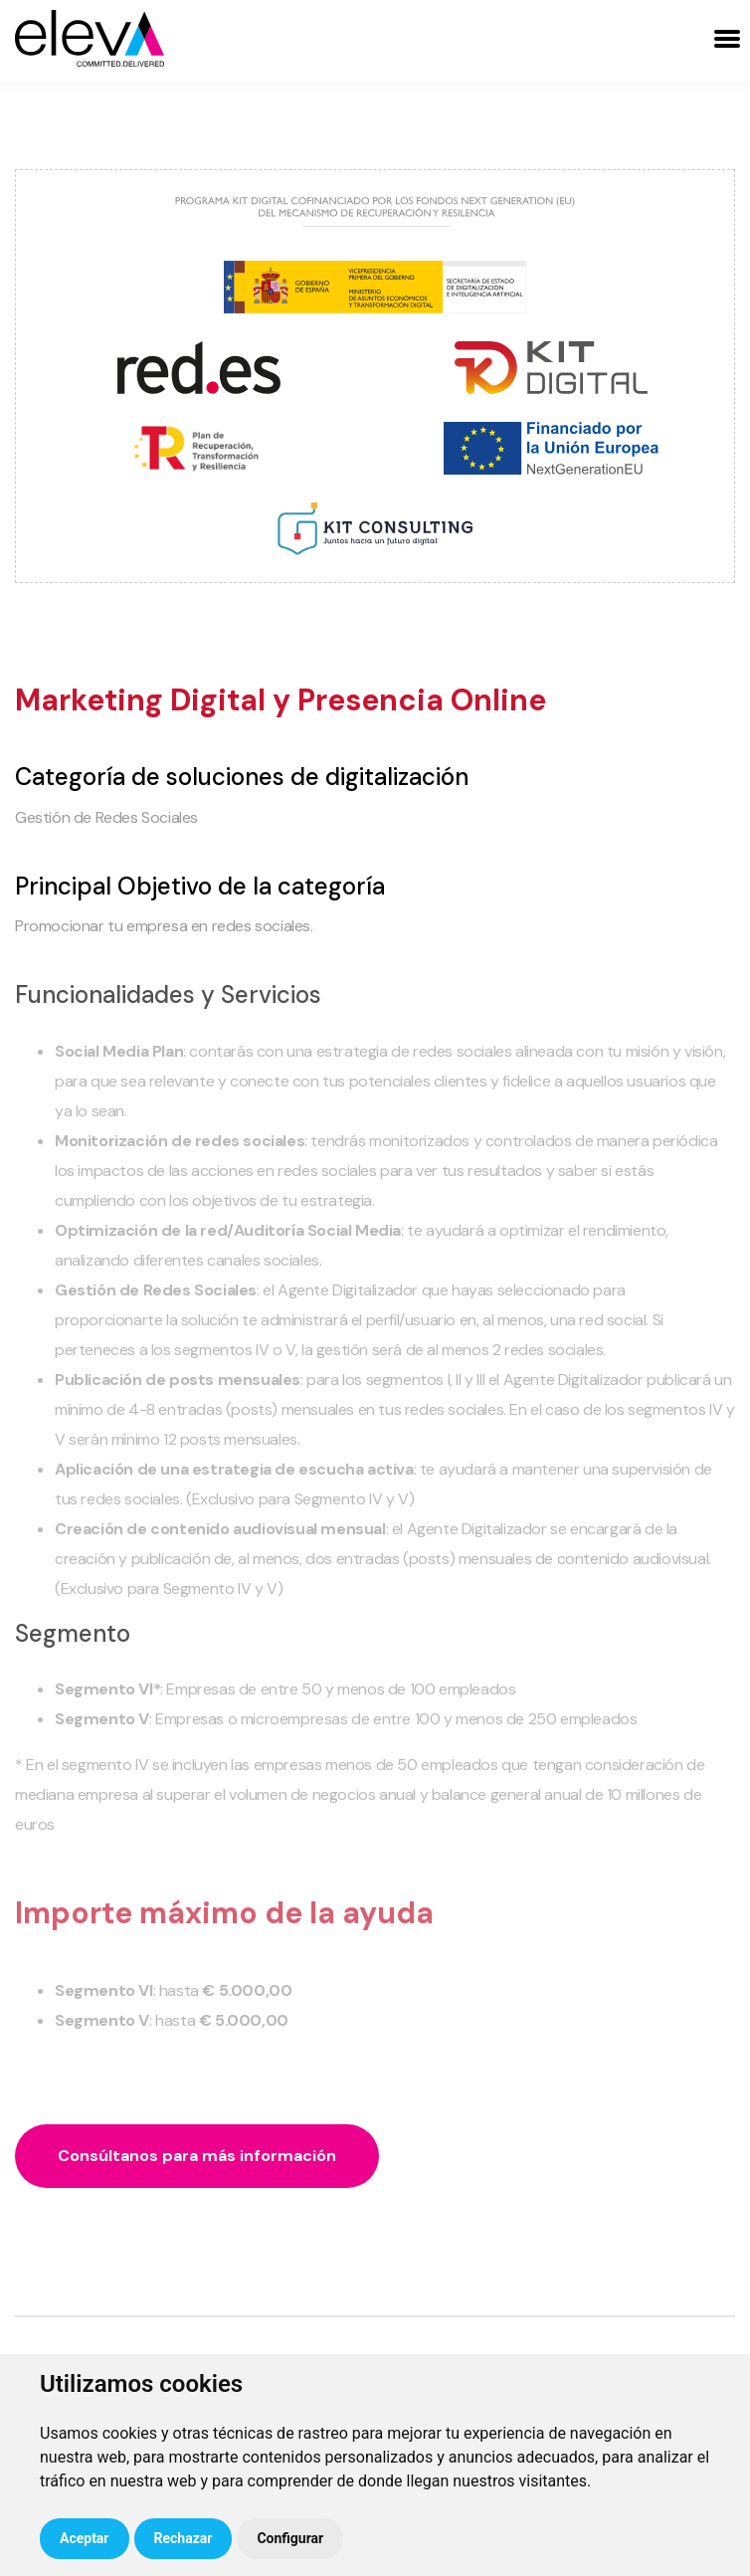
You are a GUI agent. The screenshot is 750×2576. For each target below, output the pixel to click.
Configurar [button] (290, 2538)
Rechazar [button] (183, 2538)
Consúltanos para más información (197, 2155)
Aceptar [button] (84, 2538)
